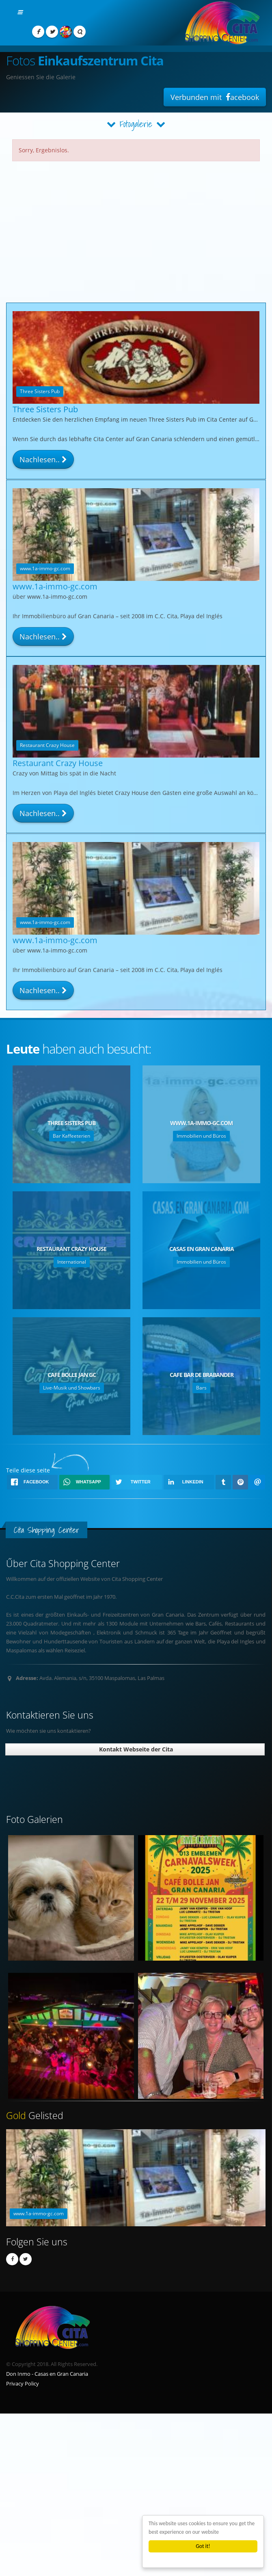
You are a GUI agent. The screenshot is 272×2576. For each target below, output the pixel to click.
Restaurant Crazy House (58, 769)
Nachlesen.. (43, 459)
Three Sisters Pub (45, 409)
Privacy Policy (22, 2383)
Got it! (203, 2546)
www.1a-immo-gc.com (55, 592)
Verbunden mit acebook (215, 97)
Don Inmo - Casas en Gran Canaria (47, 2373)
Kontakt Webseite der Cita (135, 1749)
